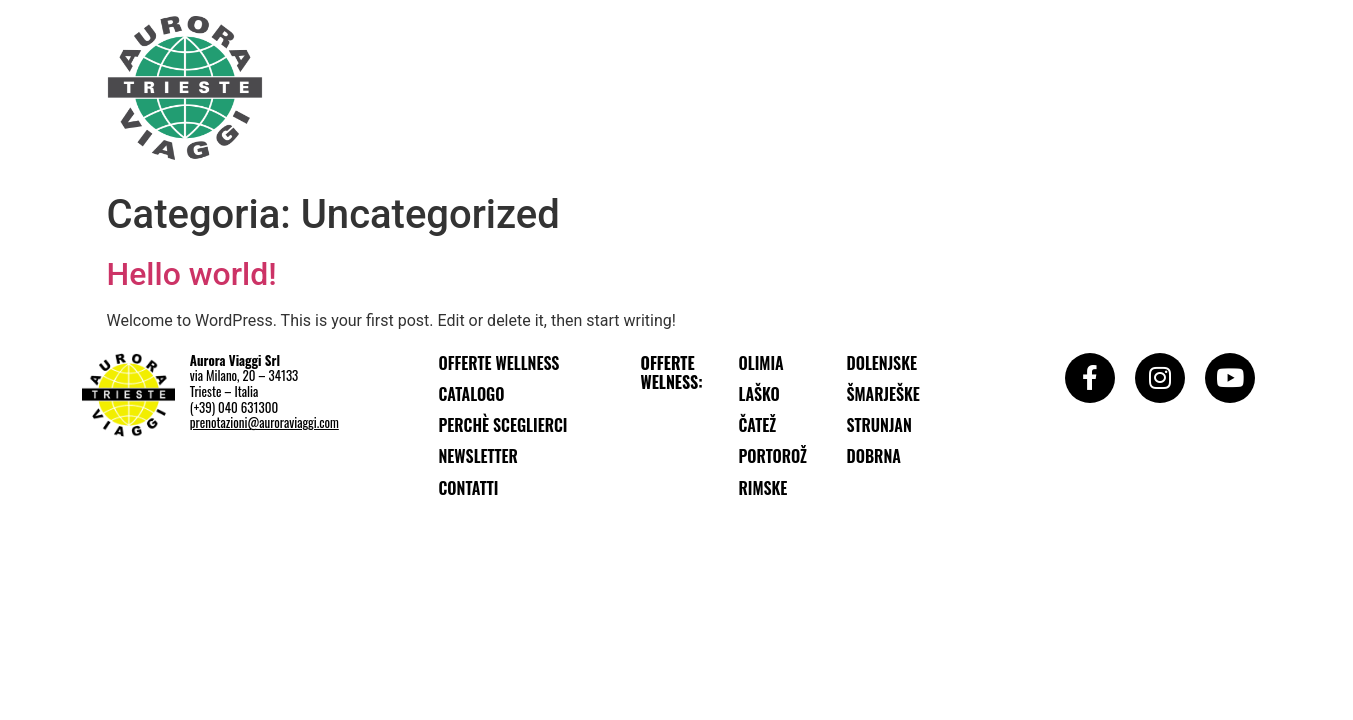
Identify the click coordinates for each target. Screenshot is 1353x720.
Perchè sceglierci (503, 425)
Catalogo (472, 394)
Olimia (761, 363)
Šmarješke (883, 394)
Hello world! (192, 274)
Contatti (469, 488)
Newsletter (478, 456)
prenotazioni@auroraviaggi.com (264, 422)
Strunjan (879, 425)
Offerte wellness (499, 363)
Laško (759, 394)
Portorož (773, 456)
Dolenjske (882, 363)
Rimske (763, 488)
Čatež (758, 425)
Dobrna (874, 456)
